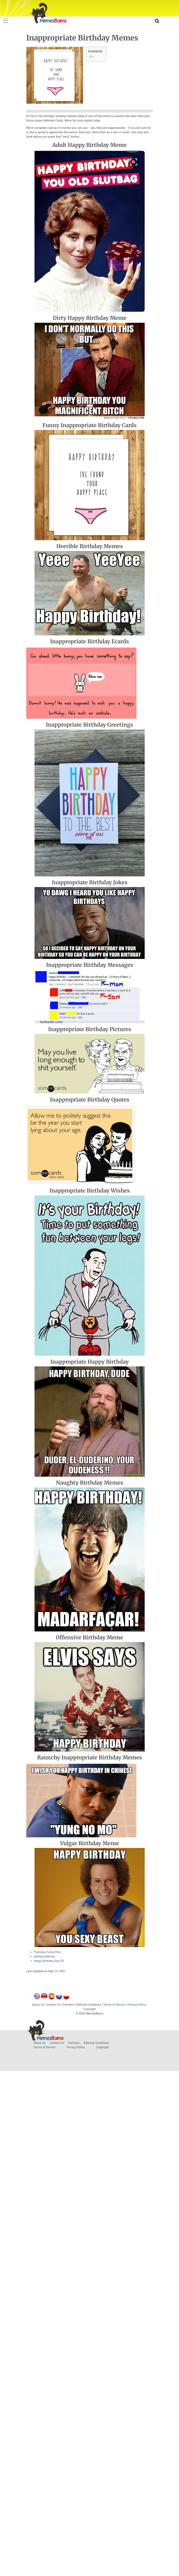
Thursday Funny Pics (47, 1952)
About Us (38, 2004)
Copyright (89, 2009)
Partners (68, 2004)
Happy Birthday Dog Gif (49, 1961)
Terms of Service (114, 2004)
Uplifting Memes (44, 1956)
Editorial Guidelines (88, 2004)
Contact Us (53, 2004)
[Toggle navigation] (5, 21)
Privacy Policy (136, 2004)
